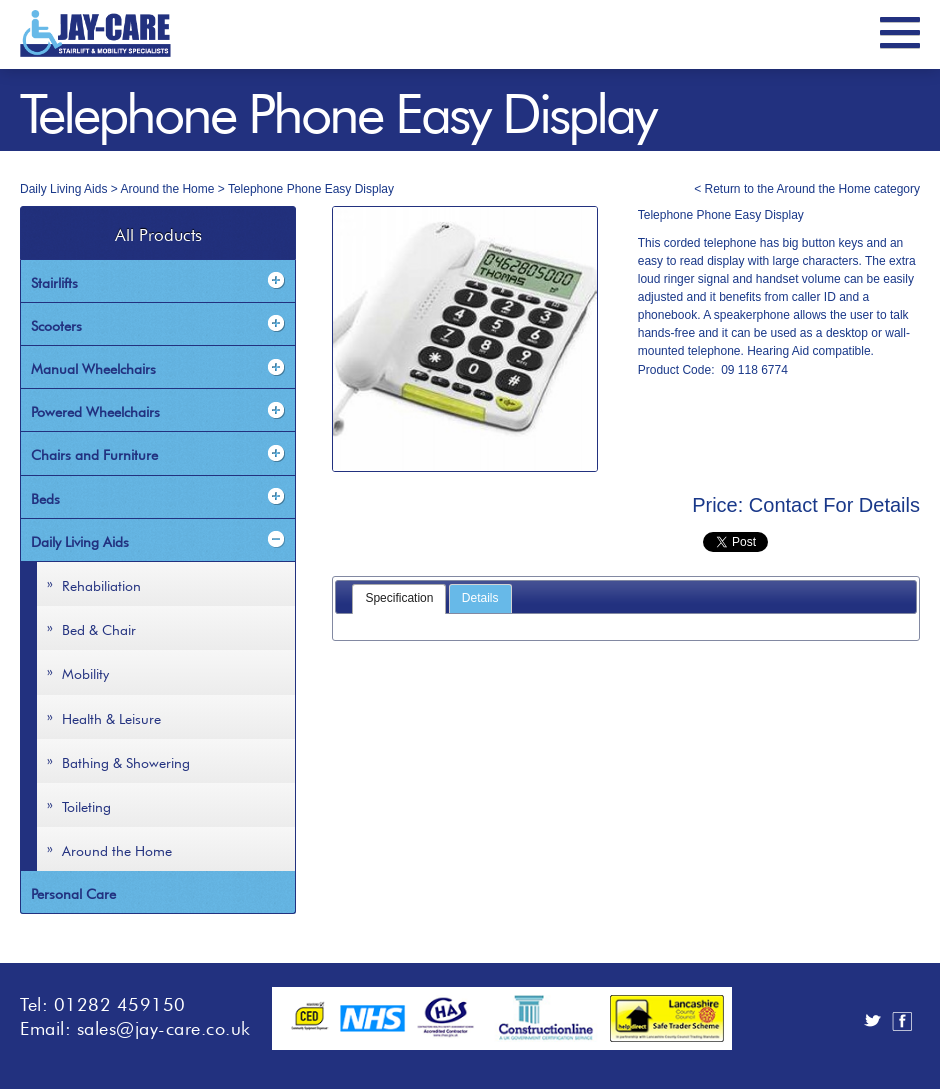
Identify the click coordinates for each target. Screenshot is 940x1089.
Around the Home (167, 189)
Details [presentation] (480, 598)
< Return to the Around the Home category (807, 189)
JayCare (95, 33)
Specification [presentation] (399, 598)
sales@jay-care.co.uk (164, 1026)
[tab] (399, 599)
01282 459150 (120, 1002)
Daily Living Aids (63, 189)
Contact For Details (834, 505)
